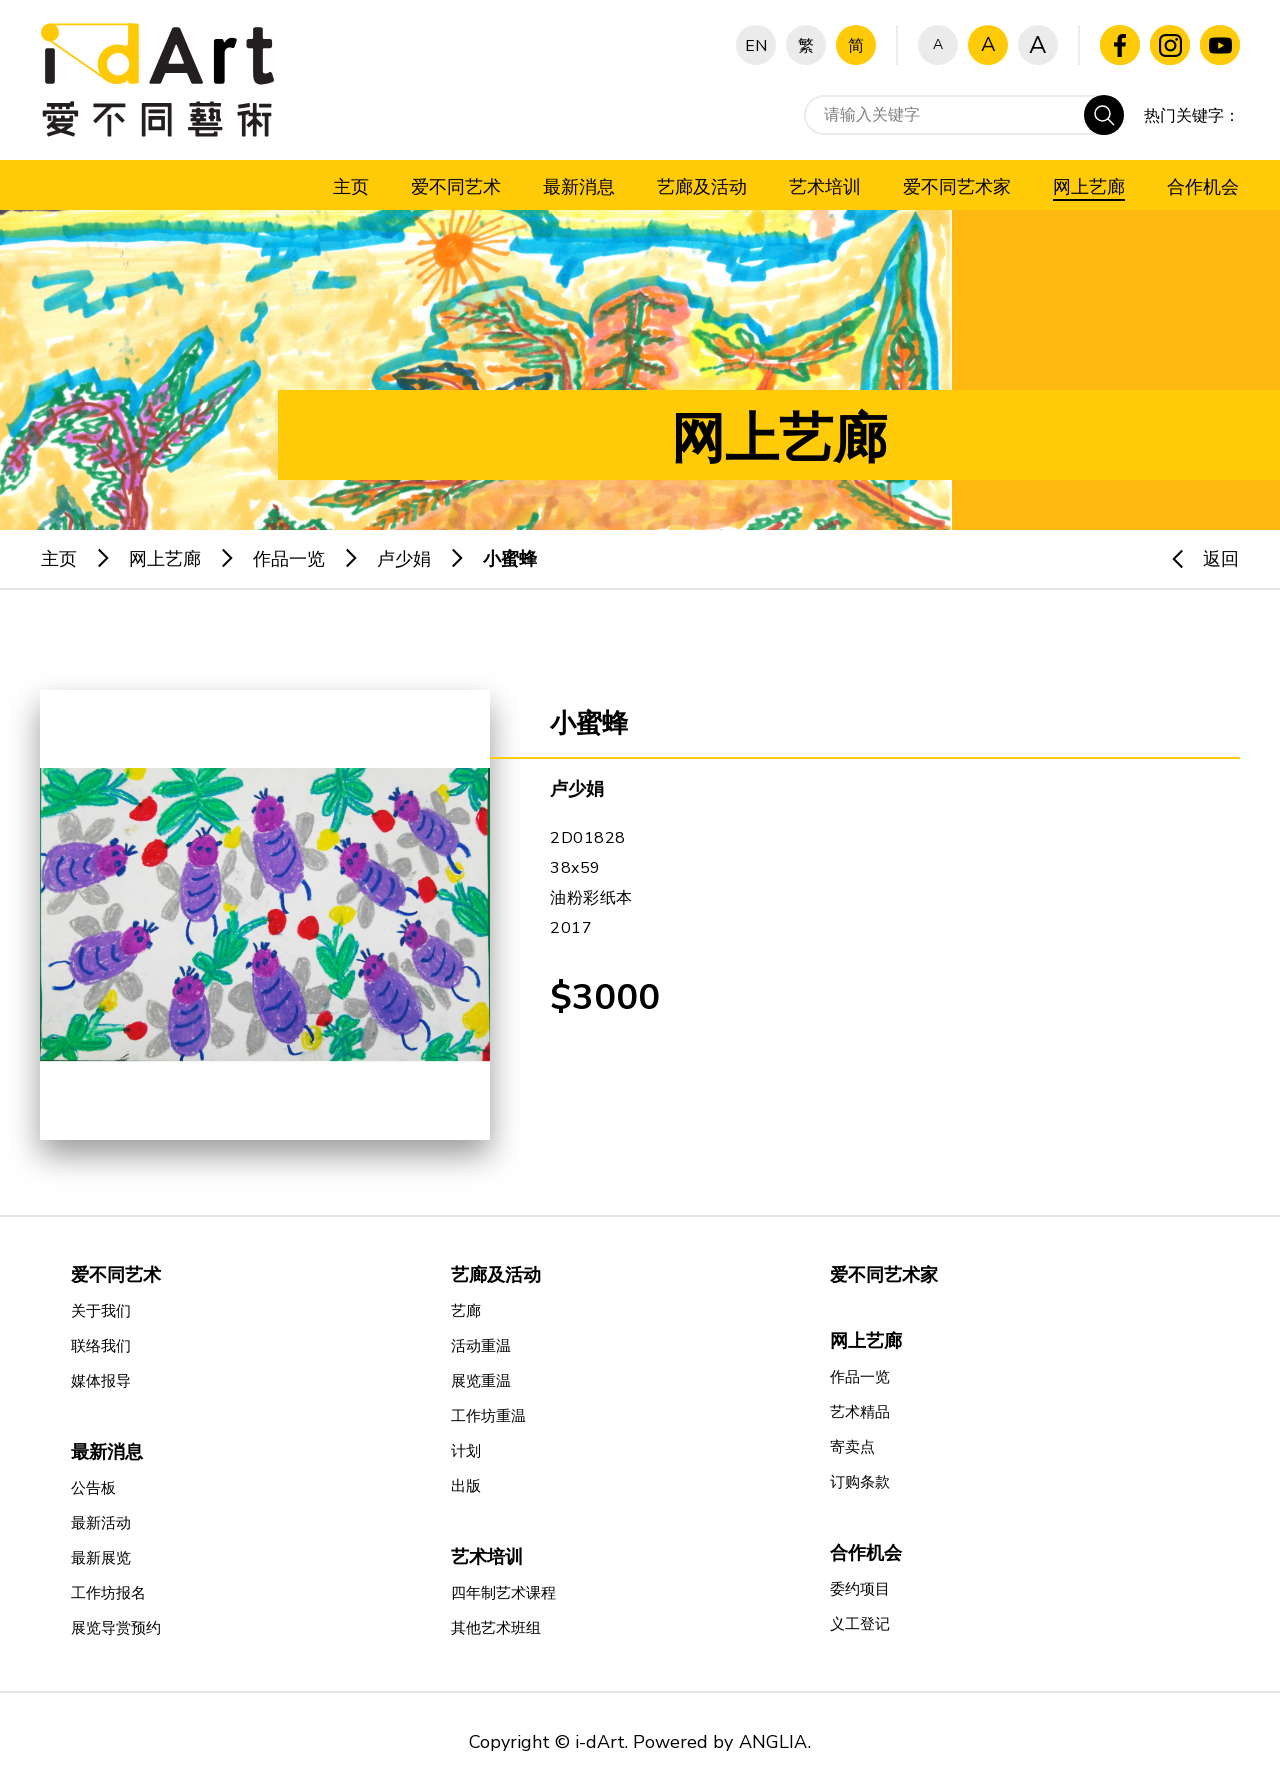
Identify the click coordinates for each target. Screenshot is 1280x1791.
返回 (1196, 559)
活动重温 (481, 1346)
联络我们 (101, 1346)
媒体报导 (101, 1381)
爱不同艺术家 (884, 1275)
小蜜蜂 (510, 559)
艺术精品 (860, 1412)
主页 (59, 559)
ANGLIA (773, 1742)
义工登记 (860, 1624)
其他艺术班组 (496, 1628)
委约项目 (860, 1589)
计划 (466, 1451)
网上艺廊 (165, 559)
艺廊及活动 (496, 1275)
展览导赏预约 (116, 1628)
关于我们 (101, 1311)
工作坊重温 (488, 1416)
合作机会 (866, 1553)
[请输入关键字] (964, 115)
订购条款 (860, 1482)
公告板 (93, 1488)
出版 (466, 1486)
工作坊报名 (108, 1593)
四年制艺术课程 (503, 1593)
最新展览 (101, 1558)
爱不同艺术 (116, 1275)
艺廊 (466, 1311)
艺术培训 (487, 1557)
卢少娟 (404, 559)
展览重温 (481, 1381)
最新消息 (107, 1452)
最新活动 (101, 1523)
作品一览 (289, 559)
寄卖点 (852, 1447)
